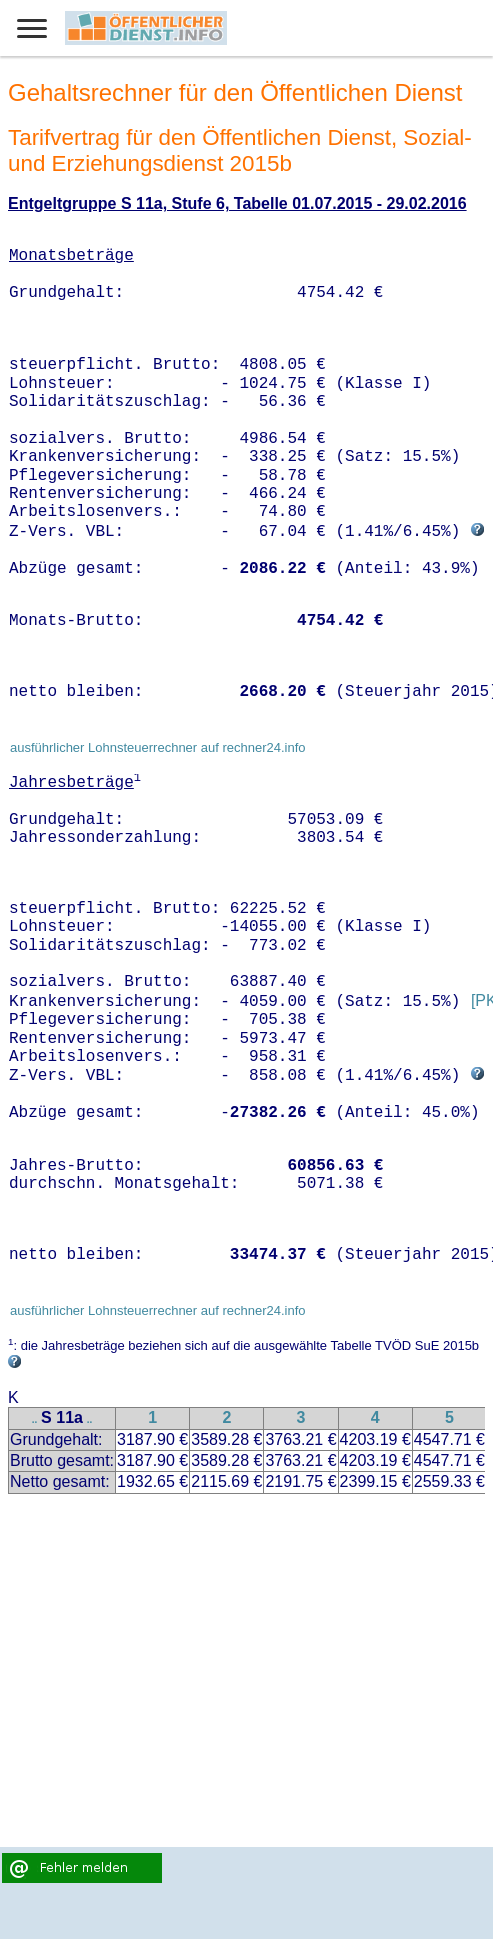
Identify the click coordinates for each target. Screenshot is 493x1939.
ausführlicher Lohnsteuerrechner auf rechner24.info (158, 747)
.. (35, 1419)
